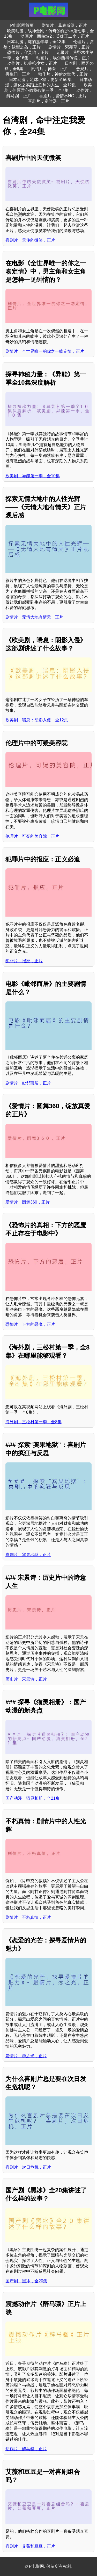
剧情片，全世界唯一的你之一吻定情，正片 (44, 351)
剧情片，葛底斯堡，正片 (64, 25)
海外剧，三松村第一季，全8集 (33, 1422)
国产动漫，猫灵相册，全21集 (32, 1798)
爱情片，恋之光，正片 (26, 2056)
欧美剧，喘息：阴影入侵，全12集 (36, 720)
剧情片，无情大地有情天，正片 (34, 617)
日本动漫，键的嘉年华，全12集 (36, 41)
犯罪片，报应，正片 (24, 961)
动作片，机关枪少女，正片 (32, 63)
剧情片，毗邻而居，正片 (28, 1083)
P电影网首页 (22, 25)
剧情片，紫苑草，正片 (69, 47)
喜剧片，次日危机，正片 (28, 2167)
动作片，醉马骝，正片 (26, 2449)
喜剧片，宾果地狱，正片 (28, 1554)
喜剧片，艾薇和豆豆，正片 (30, 2546)
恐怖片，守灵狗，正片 (28, 52)
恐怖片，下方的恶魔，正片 (30, 1324)
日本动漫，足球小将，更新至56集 (40, 79)
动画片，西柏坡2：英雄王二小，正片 (54, 36)
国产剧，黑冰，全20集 (26, 2281)
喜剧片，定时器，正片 (48, 101)
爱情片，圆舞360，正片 (27, 1202)
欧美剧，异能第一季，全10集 (32, 476)
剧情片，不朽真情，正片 (28, 1917)
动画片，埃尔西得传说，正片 (63, 58)
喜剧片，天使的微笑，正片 (30, 240)
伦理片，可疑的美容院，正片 (32, 836)
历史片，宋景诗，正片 (26, 1679)
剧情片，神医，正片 (49, 69)
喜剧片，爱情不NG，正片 (63, 96)
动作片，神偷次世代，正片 (63, 74)
